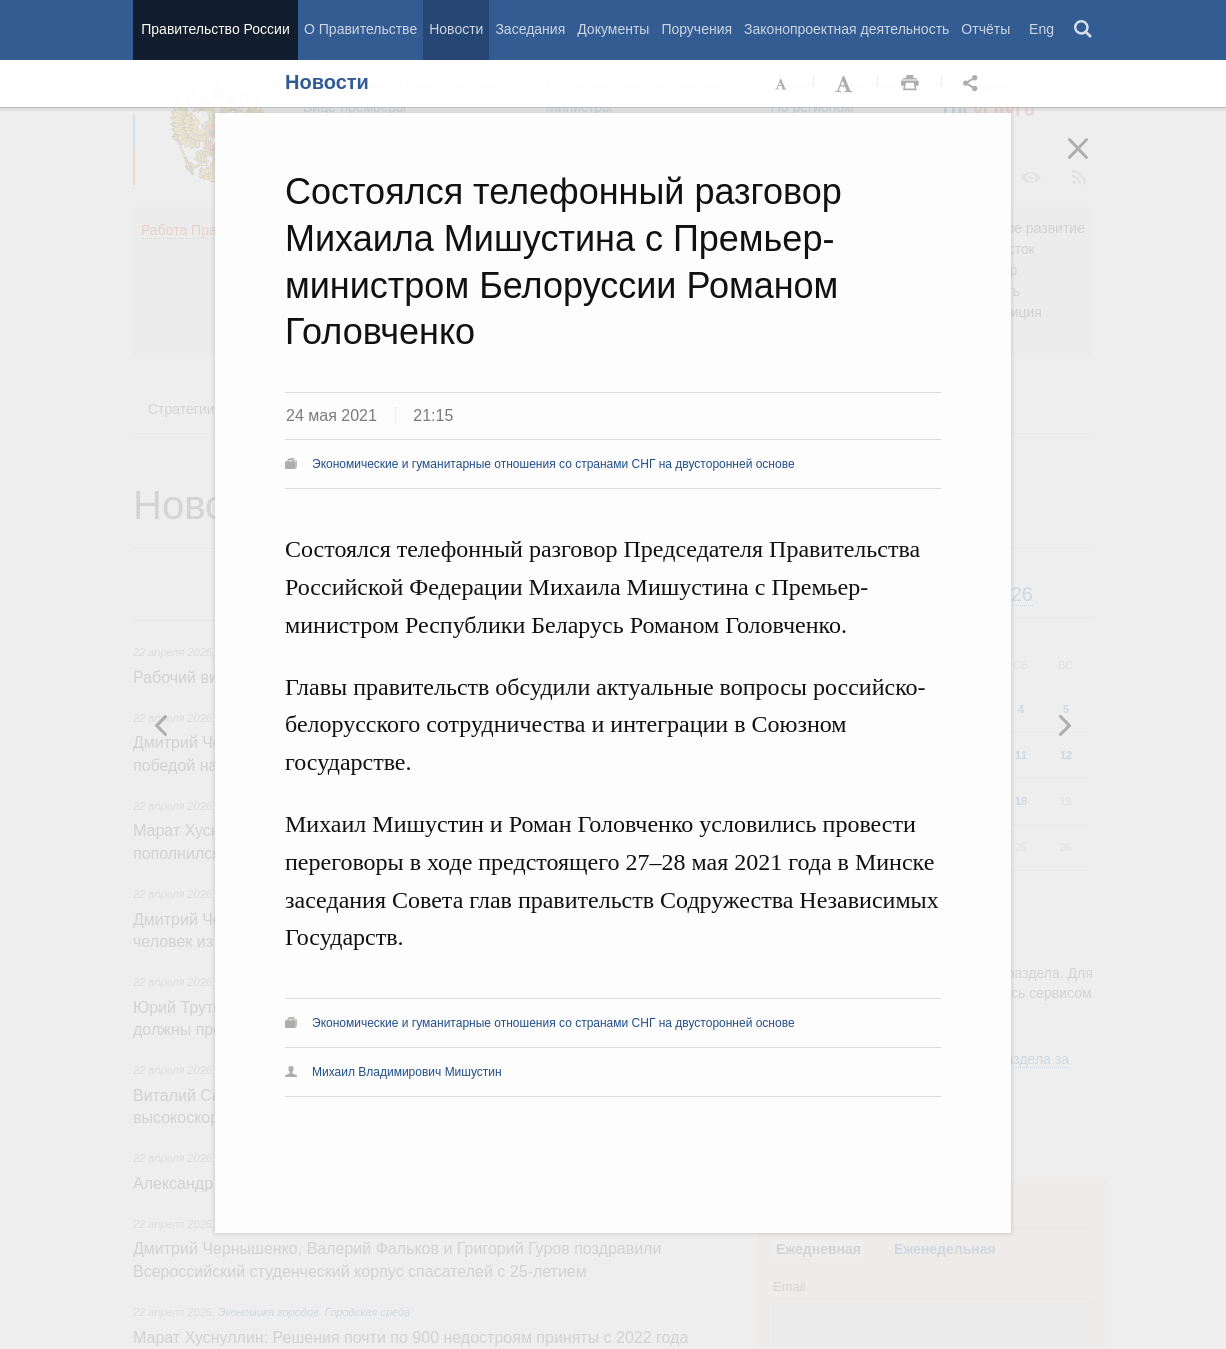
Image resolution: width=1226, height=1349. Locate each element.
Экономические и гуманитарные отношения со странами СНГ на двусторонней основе (553, 464)
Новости (456, 29)
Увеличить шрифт (846, 84)
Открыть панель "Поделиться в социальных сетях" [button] (974, 84)
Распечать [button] (910, 84)
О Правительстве (360, 29)
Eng (1041, 29)
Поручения (696, 29)
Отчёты (985, 29)
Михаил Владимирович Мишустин (407, 1072)
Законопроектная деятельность (846, 29)
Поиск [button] (1084, 30)
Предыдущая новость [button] (1064, 725)
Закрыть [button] (1092, 162)
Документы (613, 29)
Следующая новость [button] (162, 725)
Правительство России (215, 29)
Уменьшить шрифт (782, 84)
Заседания (530, 29)
